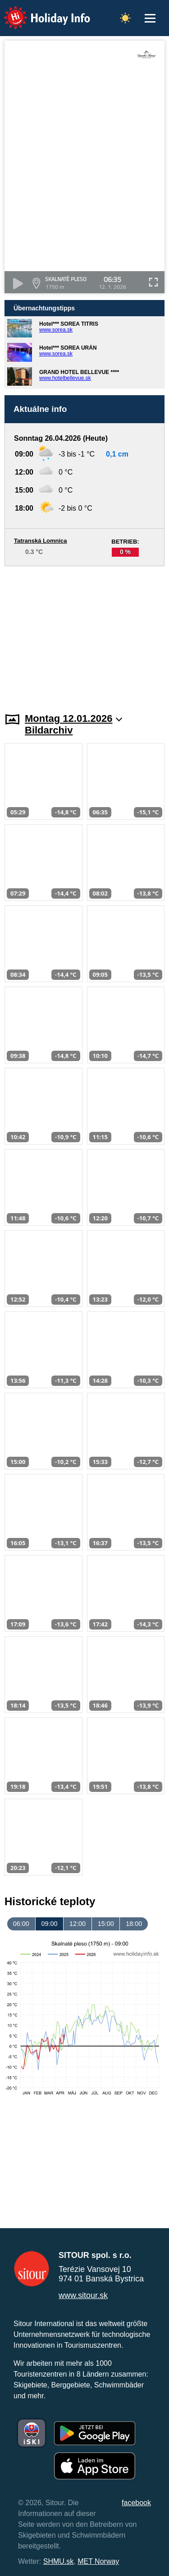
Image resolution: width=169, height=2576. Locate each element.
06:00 (21, 1923)
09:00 (49, 1923)
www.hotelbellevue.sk (65, 378)
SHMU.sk (58, 2561)
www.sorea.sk (56, 330)
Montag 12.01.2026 (74, 718)
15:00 (106, 1923)
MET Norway (98, 2561)
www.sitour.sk (83, 2295)
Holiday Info (38, 11)
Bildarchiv (49, 730)
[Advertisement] (84, 634)
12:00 (77, 1923)
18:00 (134, 1923)
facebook (136, 2503)
